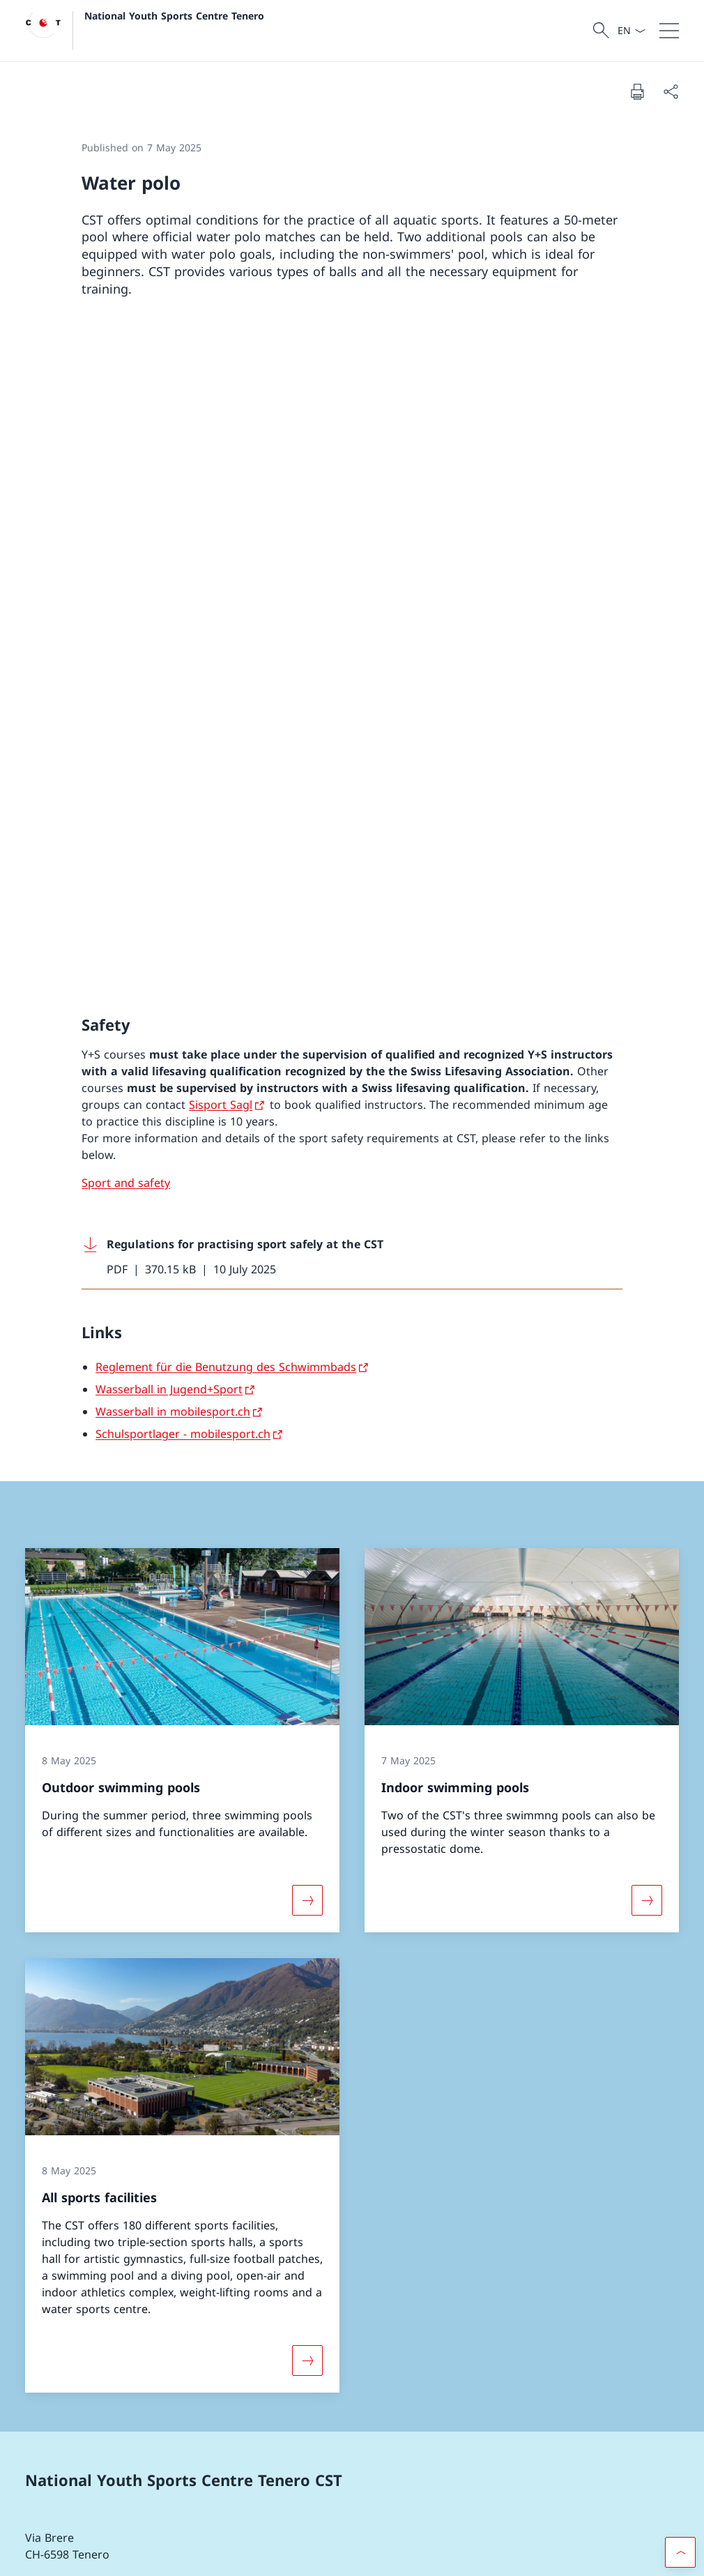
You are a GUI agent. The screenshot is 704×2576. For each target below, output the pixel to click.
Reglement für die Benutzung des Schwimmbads (225, 712)
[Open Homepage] (144, 30)
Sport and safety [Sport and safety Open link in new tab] (126, 528)
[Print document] (637, 91)
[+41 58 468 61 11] (84, 1979)
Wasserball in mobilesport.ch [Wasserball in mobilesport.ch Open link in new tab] (172, 757)
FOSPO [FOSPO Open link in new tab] (177, 2476)
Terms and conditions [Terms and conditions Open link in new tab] (67, 2555)
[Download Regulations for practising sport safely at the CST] (352, 602)
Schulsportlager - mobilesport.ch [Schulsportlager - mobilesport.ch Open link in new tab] (182, 779)
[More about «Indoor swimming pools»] (647, 1247)
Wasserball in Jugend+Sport (169, 735)
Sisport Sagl (220, 450)
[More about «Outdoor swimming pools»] (307, 1247)
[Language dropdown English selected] (631, 30)
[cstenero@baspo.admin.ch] (110, 2018)
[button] (680, 2182)
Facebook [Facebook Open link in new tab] (59, 2318)
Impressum (143, 2555)
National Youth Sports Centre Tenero (174, 15)
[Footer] (352, 2556)
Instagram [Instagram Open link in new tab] (144, 2318)
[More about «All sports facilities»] (307, 1706)
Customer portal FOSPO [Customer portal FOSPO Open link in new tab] (177, 2436)
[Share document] (670, 91)
